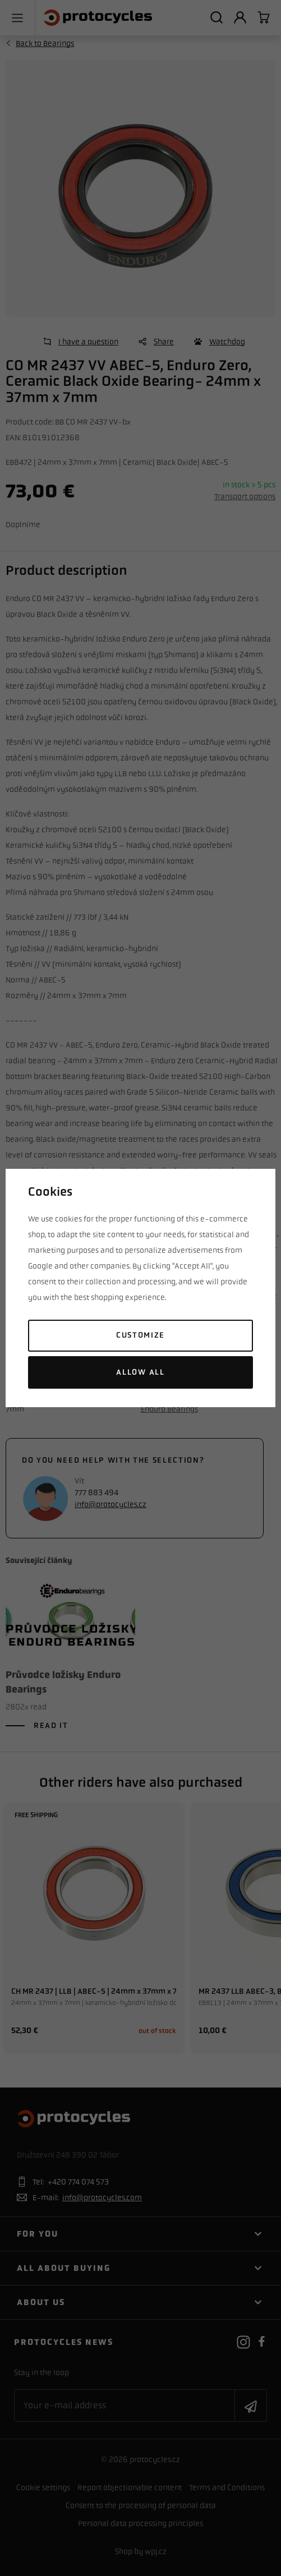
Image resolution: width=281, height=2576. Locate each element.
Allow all (140, 1372)
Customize (140, 1335)
